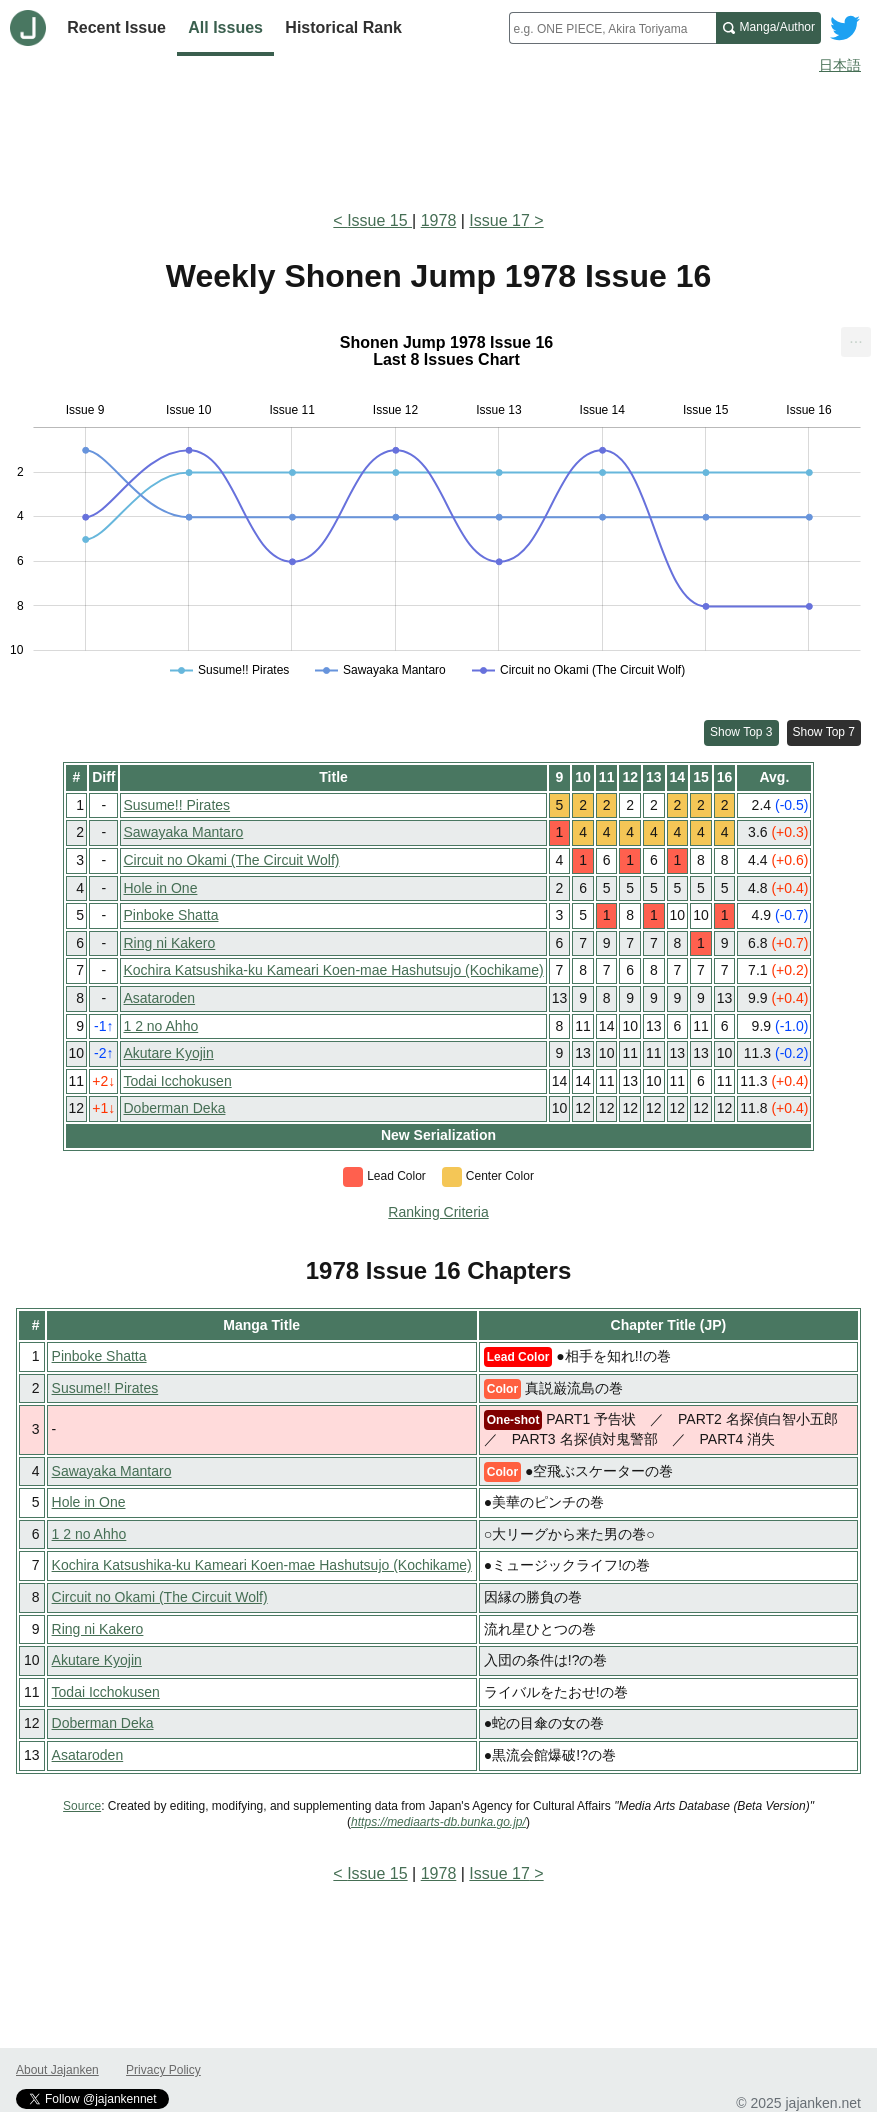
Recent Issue (116, 27)
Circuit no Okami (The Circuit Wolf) (231, 860)
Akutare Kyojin (168, 1053)
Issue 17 (499, 220)
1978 (439, 220)
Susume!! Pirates (176, 805)
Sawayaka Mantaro (183, 832)
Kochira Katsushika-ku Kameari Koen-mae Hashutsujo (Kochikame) (333, 970)
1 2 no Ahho (160, 1026)
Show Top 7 (824, 732)
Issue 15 (379, 220)
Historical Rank (343, 27)
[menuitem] (856, 342)
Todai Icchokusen (177, 1081)
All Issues (225, 27)
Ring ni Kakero (169, 943)
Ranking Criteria (438, 1212)
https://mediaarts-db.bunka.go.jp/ (438, 1822)
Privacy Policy (163, 2070)
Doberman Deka (174, 1108)
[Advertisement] (438, 138)
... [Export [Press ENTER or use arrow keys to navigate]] (855, 337)
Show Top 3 (741, 732)
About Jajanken (57, 2070)
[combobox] (612, 28)
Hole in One (160, 888)
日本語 (840, 65)
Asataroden (159, 998)
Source (82, 1806)
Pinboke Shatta (170, 915)
